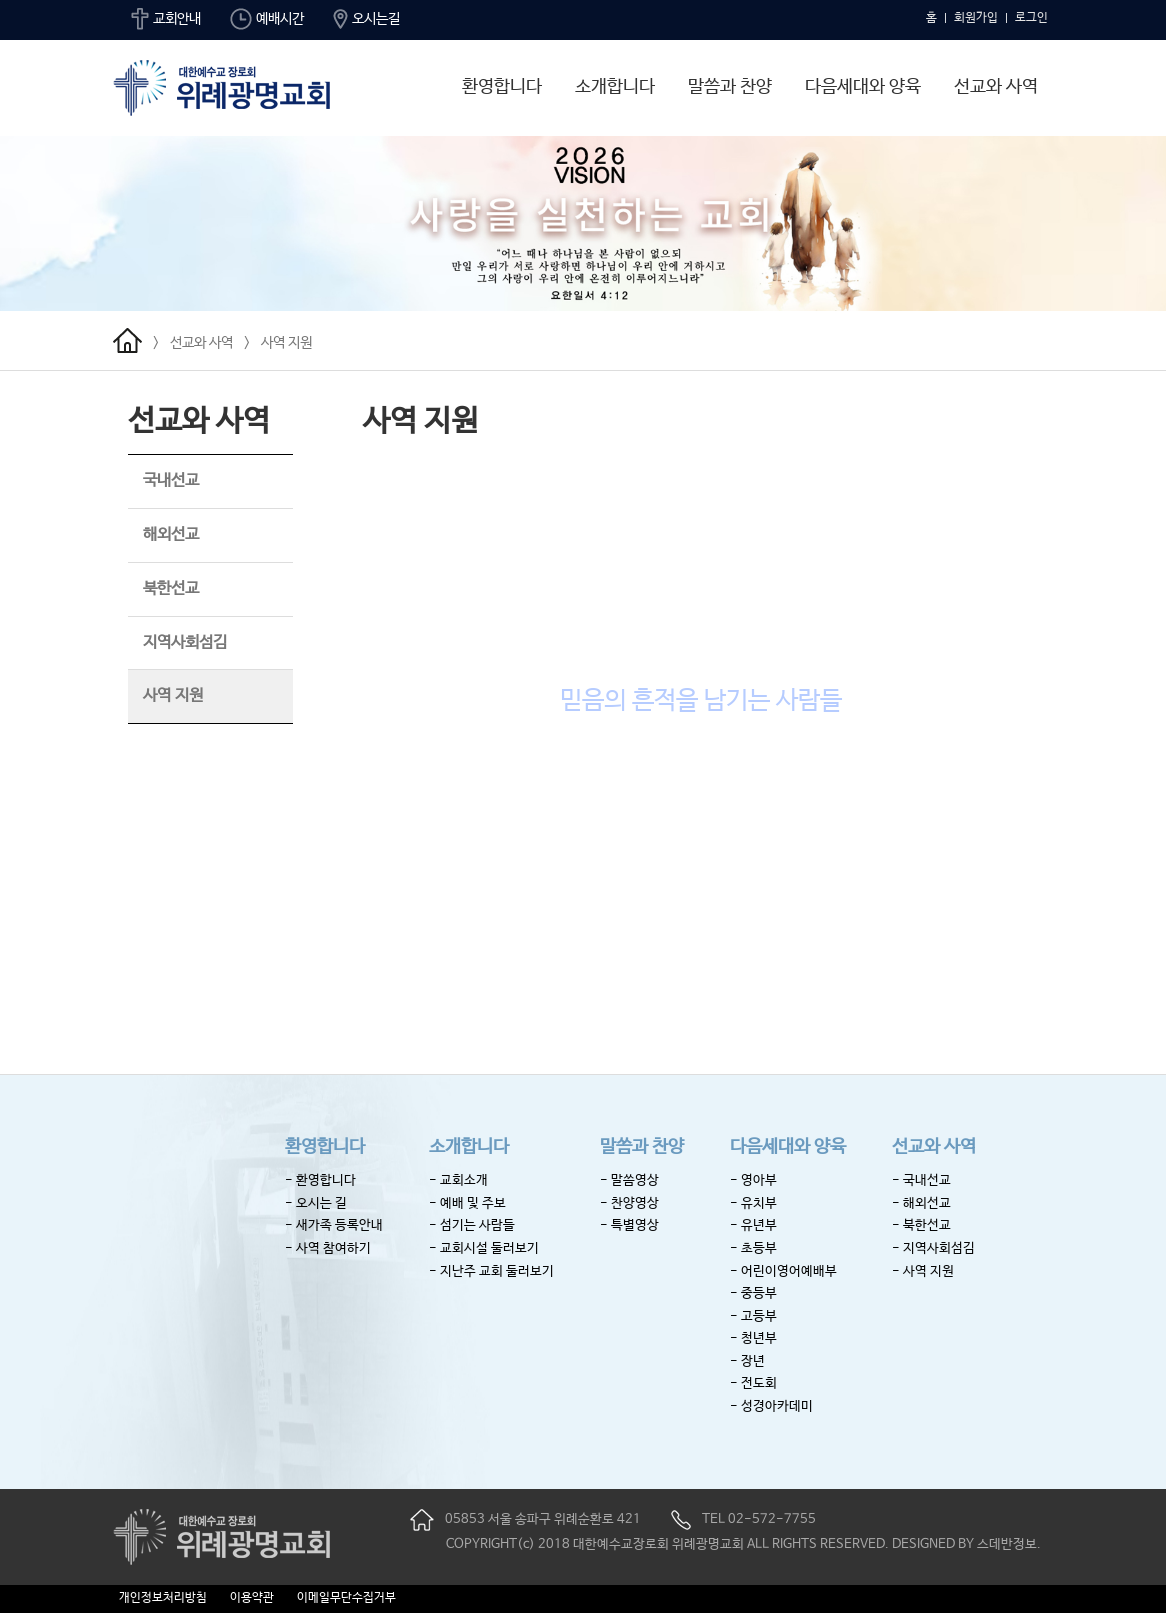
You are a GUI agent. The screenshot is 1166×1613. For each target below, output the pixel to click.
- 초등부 (753, 1248)
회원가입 (976, 18)
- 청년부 (753, 1338)
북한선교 (171, 588)
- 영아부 (753, 1180)
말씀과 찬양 (730, 87)
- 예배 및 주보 (467, 1203)
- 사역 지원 (923, 1271)
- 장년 (747, 1361)
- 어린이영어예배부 (783, 1271)
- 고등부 (753, 1316)
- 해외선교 (921, 1203)
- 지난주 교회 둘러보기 (491, 1271)
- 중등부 (753, 1293)
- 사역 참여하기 (328, 1248)
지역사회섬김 (185, 642)
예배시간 (267, 19)
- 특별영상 (629, 1225)
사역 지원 (286, 343)
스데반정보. (1009, 1544)
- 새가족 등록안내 (334, 1225)
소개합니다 (615, 87)
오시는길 (366, 19)
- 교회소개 (458, 1180)
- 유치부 (753, 1203)
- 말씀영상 (629, 1180)
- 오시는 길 (316, 1203)
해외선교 (171, 534)
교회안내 (166, 19)
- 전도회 (753, 1383)
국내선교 (171, 480)
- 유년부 (753, 1225)
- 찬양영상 (629, 1203)
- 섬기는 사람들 (472, 1225)
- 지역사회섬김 (933, 1248)
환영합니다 (502, 87)
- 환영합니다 (320, 1180)
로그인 (1031, 18)
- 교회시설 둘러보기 (484, 1248)
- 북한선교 (921, 1225)
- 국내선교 (921, 1180)
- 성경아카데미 (771, 1406)
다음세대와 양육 (863, 87)
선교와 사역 (996, 87)
